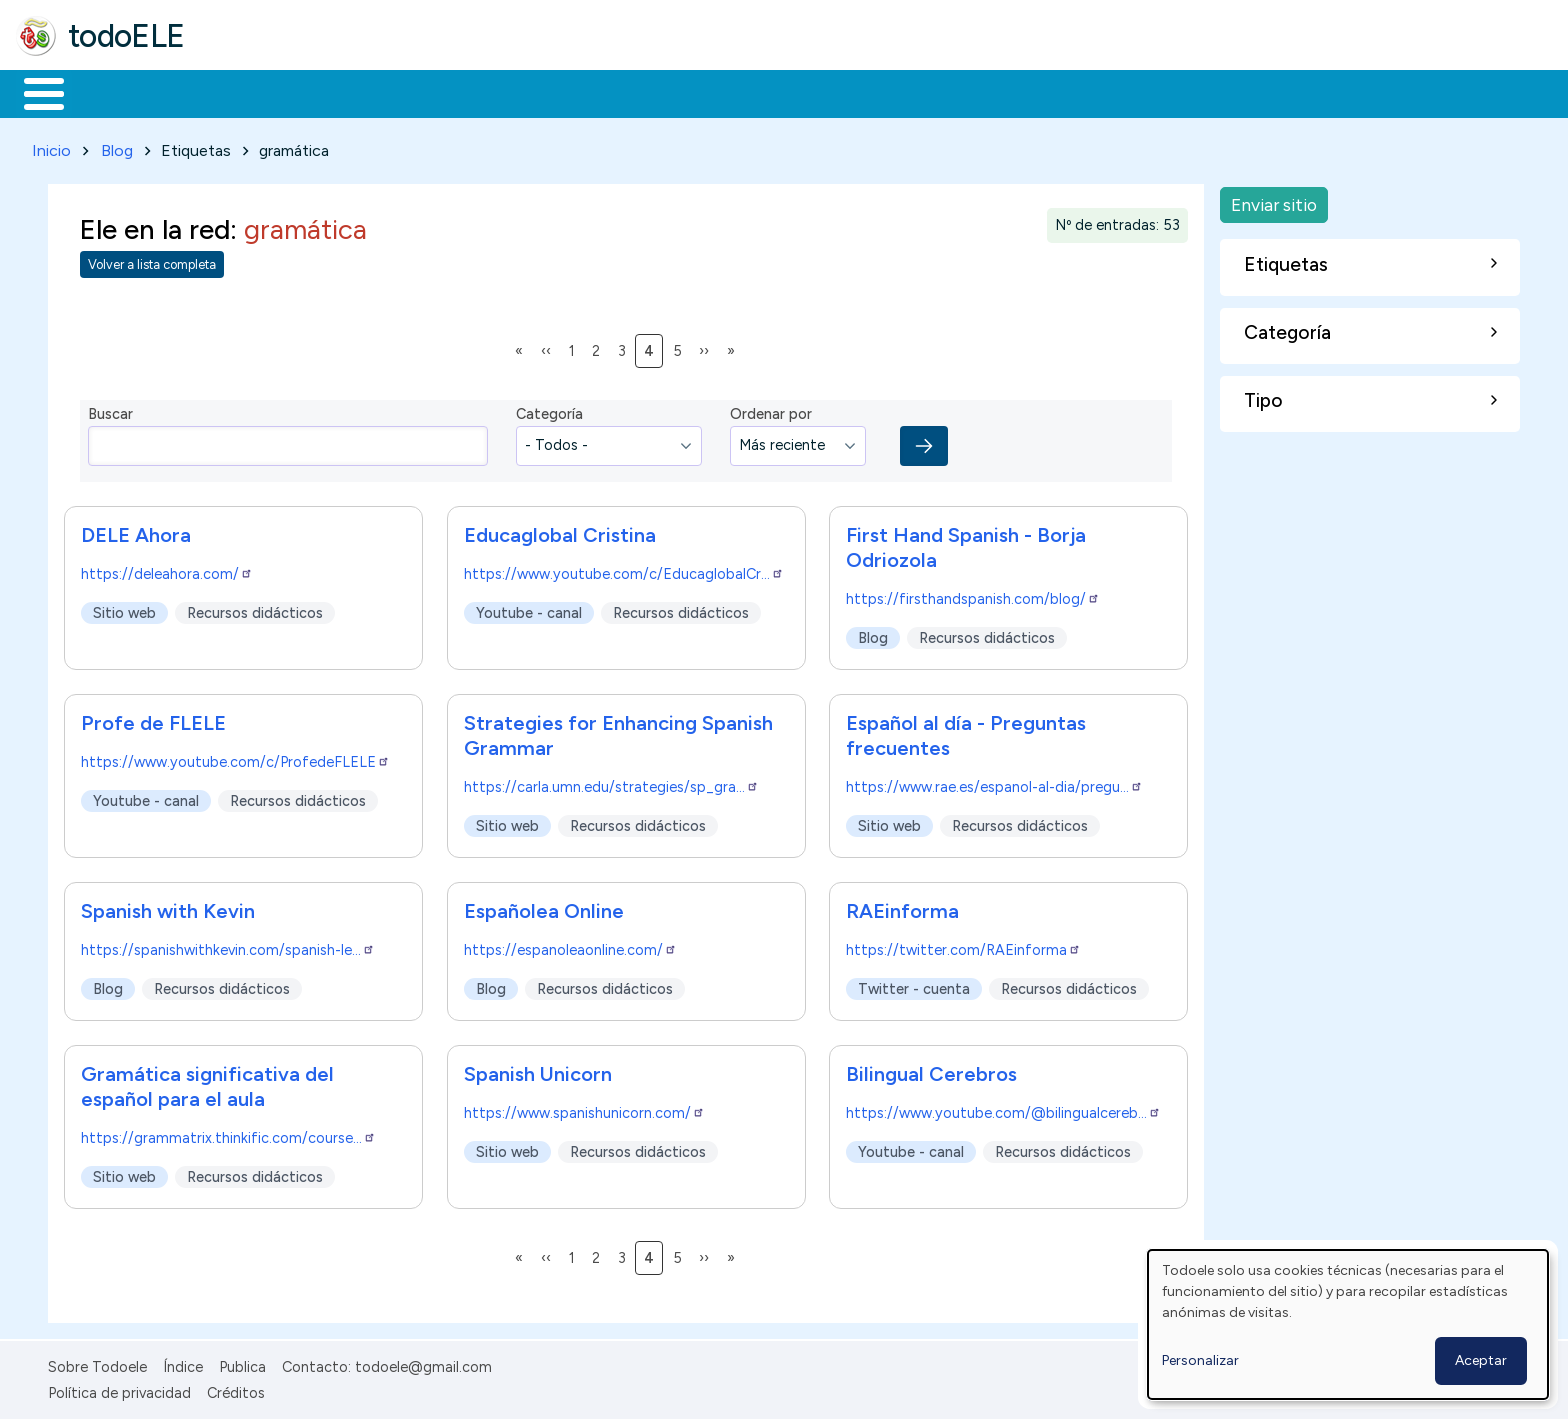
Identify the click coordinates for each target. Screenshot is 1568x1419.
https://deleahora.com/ (167, 570)
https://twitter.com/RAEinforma (963, 946)
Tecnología (598, 92)
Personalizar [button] (1200, 1360)
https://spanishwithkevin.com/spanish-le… (228, 946)
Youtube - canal (529, 609)
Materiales (112, 92)
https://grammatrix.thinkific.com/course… (228, 1134)
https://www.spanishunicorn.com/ (584, 1109)
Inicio (33, 92)
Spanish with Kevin (168, 907)
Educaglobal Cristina (560, 531)
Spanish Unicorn (538, 1070)
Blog (117, 146)
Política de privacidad (119, 1389)
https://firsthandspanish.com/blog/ (973, 595)
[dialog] (1348, 1324)
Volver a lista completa (152, 261)
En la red (472, 92)
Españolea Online (544, 907)
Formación (241, 92)
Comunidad (731, 92)
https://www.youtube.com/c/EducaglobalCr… (624, 570)
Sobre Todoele (97, 1363)
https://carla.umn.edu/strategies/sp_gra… (611, 783)
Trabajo (360, 92)
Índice (183, 1363)
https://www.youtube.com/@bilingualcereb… (1003, 1109)
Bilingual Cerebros (931, 1070)
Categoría (549, 411)
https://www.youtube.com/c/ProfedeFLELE (235, 758)
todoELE (126, 36)
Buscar (821, 92)
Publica (242, 1363)
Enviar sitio (1274, 200)
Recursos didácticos (255, 609)
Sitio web (124, 609)
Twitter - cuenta (914, 985)
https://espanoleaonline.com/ (570, 946)
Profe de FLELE (153, 719)
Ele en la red (155, 225)
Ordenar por (771, 411)
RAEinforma (902, 907)
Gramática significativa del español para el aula (207, 1082)
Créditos (236, 1389)
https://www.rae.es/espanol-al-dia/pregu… (994, 783)
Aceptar (1481, 1360)
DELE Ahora (136, 531)
